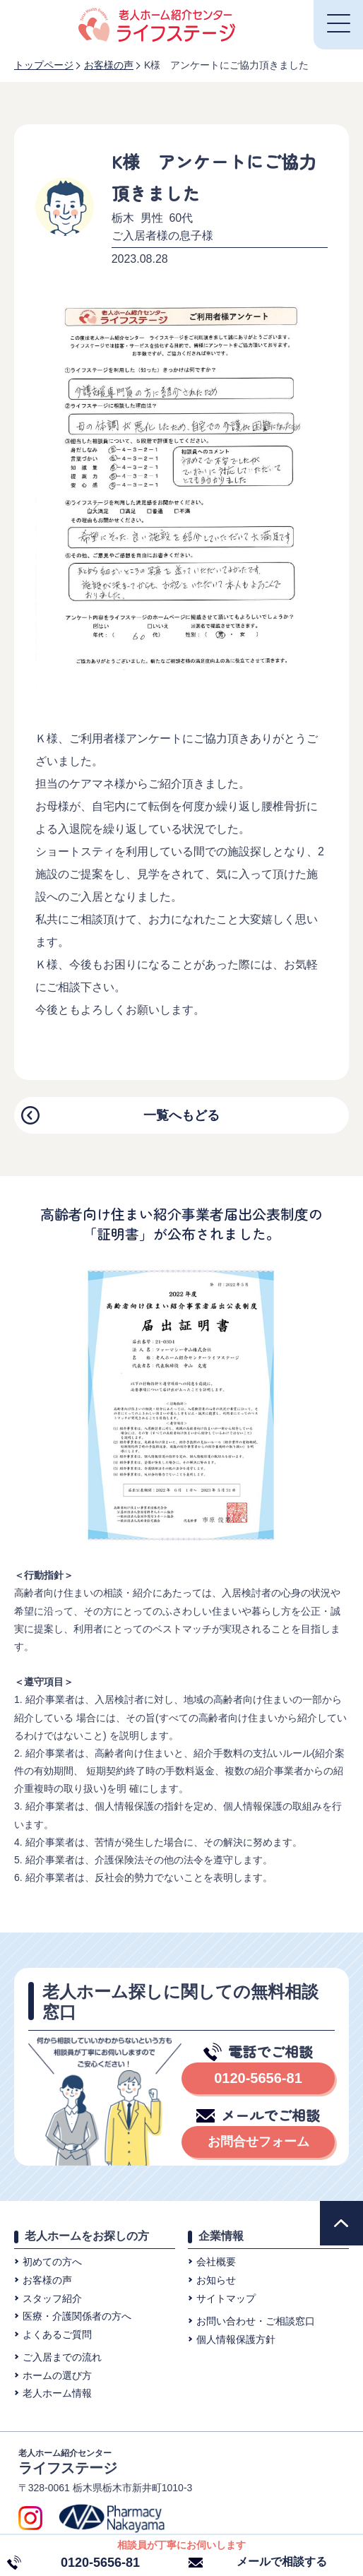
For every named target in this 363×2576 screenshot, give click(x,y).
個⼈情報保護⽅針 (235, 2339)
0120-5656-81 (258, 2078)
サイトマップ (226, 2298)
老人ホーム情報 (57, 2393)
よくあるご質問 (57, 2334)
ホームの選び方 (57, 2375)
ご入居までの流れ (62, 2357)
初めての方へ (52, 2261)
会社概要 (216, 2261)
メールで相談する (282, 2562)
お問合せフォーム (258, 2142)
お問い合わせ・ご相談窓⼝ (255, 2321)
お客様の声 (47, 2280)
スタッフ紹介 (52, 2298)
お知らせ (216, 2280)
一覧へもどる (181, 1115)
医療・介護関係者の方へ (77, 2316)
